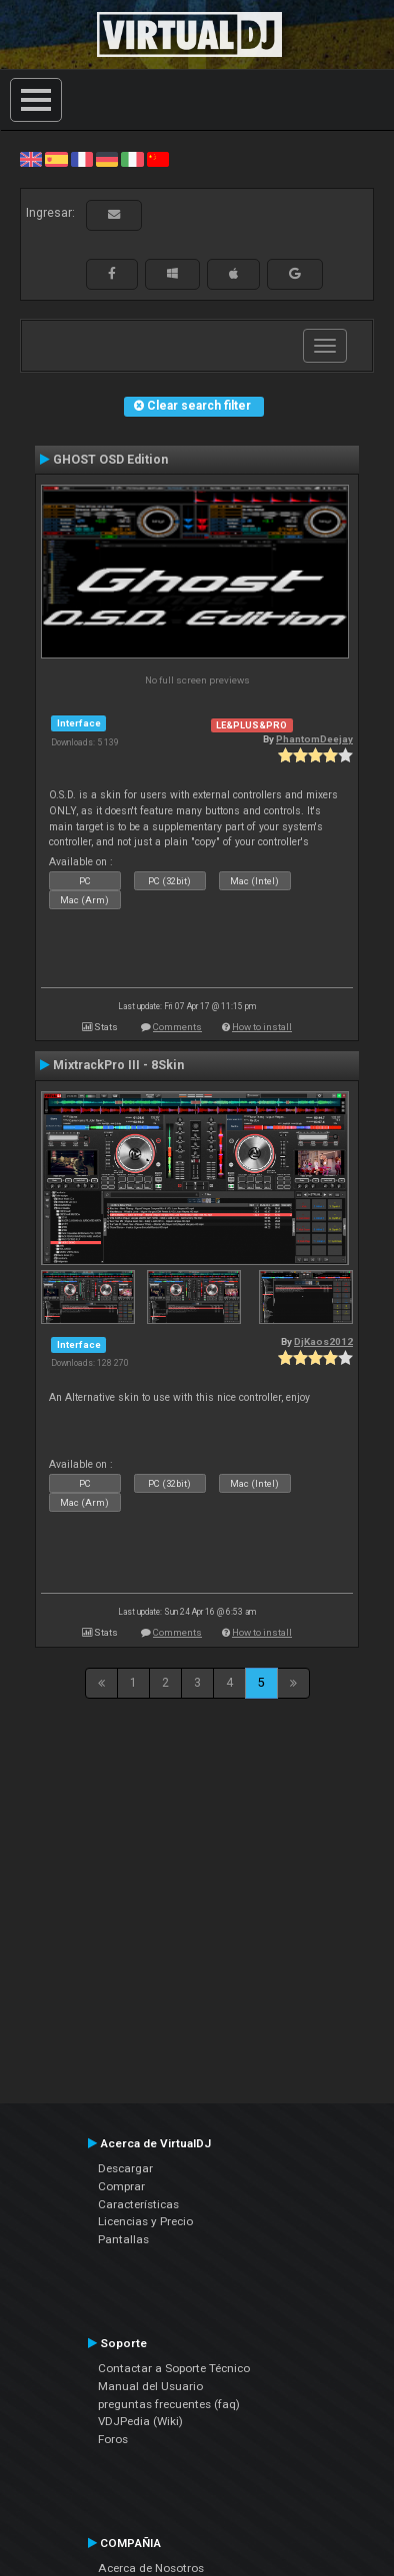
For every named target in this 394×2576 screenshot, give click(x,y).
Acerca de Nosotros (151, 2568)
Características (138, 2204)
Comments (177, 1026)
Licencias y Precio (145, 2221)
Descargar (125, 2168)
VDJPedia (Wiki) (140, 2421)
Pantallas (123, 2239)
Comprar (121, 2186)
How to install (262, 1026)
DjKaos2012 (323, 1341)
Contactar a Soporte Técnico (174, 2368)
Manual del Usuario (150, 2386)
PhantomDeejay (314, 738)
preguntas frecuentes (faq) (169, 2404)
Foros (113, 2439)
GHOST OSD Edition (110, 460)
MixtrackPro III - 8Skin (118, 1065)
